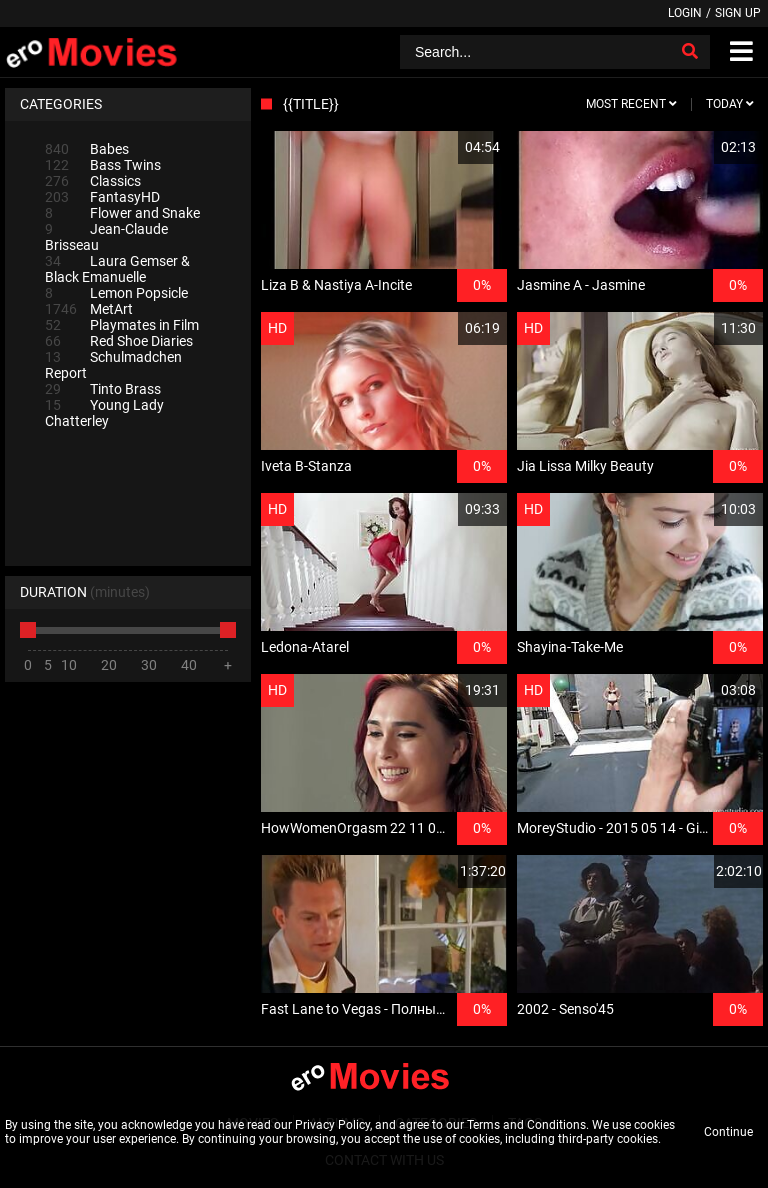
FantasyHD (102, 197)
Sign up (738, 13)
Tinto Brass (103, 389)
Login (685, 13)
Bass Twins (103, 165)
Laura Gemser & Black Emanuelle (117, 269)
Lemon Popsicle (116, 293)
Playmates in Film (122, 325)
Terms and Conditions (526, 1125)
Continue (728, 1132)
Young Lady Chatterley (104, 413)
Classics (93, 181)
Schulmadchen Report (113, 365)
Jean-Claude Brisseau (106, 237)
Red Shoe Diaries (119, 341)
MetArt (89, 309)
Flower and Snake (122, 213)
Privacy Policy (332, 1125)
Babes (87, 149)
